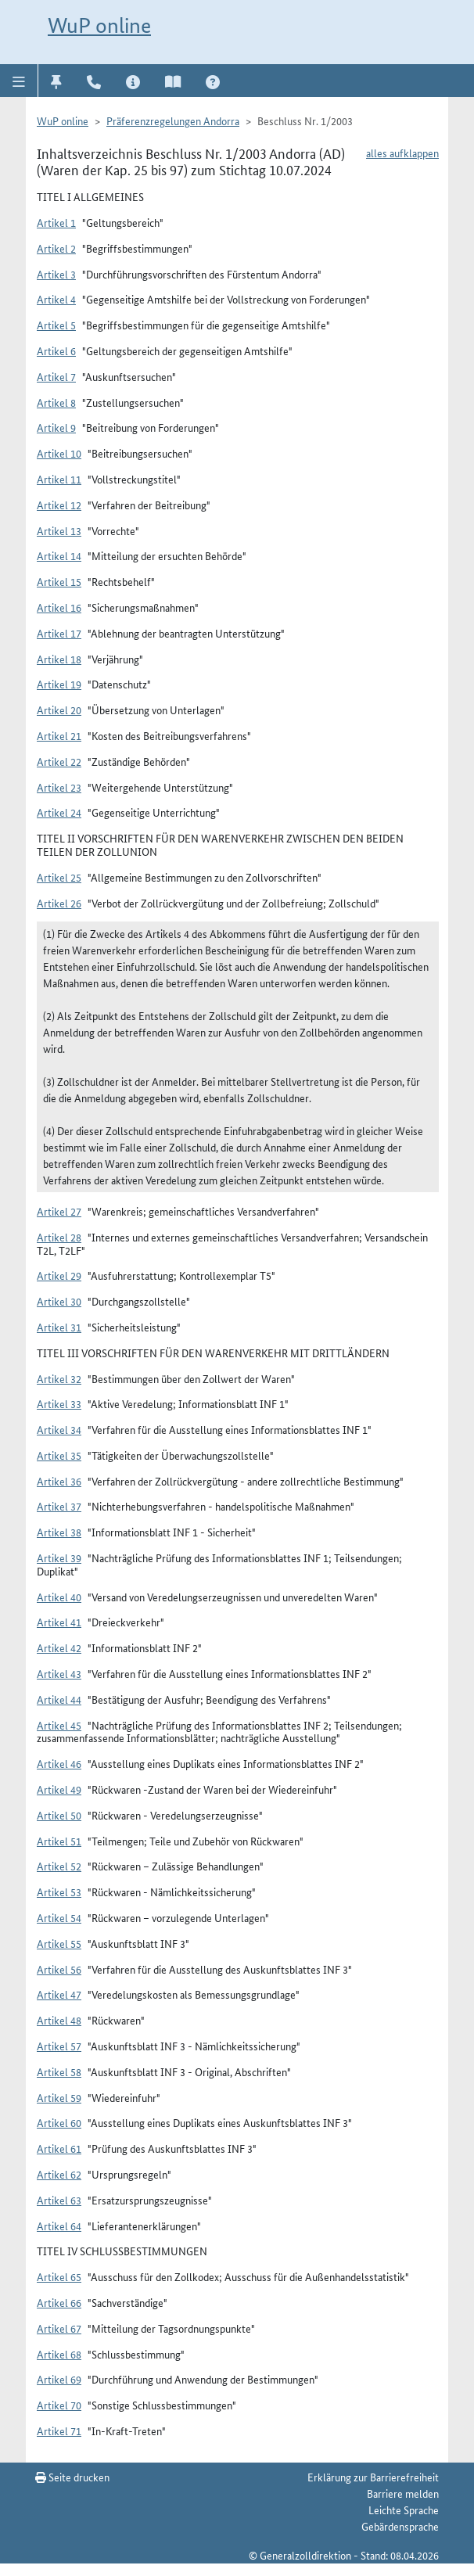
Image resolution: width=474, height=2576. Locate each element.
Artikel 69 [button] (59, 2379)
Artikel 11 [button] (59, 479)
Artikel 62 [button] (59, 2174)
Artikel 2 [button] (56, 248)
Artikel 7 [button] (56, 376)
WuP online (99, 25)
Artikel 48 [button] (59, 2020)
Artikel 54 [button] (59, 1917)
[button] (19, 80)
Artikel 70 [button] (59, 2405)
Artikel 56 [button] (59, 1969)
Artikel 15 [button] (59, 581)
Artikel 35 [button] (59, 1455)
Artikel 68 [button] (59, 2354)
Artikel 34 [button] (59, 1429)
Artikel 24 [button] (59, 812)
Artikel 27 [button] (59, 1211)
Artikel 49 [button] (59, 1789)
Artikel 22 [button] (59, 761)
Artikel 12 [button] (59, 504)
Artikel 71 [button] (59, 2430)
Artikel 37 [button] (59, 1506)
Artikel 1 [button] (56, 222)
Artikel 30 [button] (59, 1301)
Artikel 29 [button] (59, 1275)
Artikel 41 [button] (59, 1621)
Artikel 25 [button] (59, 877)
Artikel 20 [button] (59, 709)
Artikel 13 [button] (59, 530)
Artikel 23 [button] (59, 787)
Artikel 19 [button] (59, 684)
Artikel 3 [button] (56, 274)
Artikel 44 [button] (59, 1699)
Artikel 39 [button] (59, 1557)
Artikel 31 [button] (59, 1327)
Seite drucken (72, 2476)
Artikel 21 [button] (59, 735)
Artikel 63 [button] (59, 2200)
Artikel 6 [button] (56, 350)
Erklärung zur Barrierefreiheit (373, 2476)
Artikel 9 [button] (56, 427)
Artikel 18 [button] (59, 658)
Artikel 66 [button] (59, 2302)
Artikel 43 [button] (59, 1673)
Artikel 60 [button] (59, 2122)
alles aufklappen (402, 152)
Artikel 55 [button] (59, 1943)
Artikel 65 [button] (59, 2276)
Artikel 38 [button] (59, 1531)
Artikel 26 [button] (59, 903)
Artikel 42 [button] (59, 1647)
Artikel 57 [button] (59, 2045)
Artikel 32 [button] (59, 1378)
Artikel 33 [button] (59, 1403)
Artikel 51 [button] (59, 1840)
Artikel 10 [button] (59, 453)
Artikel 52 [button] (59, 1866)
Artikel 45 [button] (59, 1725)
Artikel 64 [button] (59, 2225)
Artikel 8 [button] (56, 402)
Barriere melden (403, 2493)
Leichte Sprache (403, 2509)
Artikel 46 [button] (59, 1763)
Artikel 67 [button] (59, 2328)
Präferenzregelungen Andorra (172, 120)
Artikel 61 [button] (59, 2148)
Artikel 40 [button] (59, 1596)
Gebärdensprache (400, 2526)
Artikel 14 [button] (59, 555)
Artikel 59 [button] (59, 2097)
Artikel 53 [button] (59, 1891)
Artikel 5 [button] (56, 324)
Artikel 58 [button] (59, 2071)
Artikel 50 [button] (59, 1815)
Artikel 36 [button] (59, 1481)
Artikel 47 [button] (59, 1994)
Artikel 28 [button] (59, 1237)
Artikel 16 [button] (59, 607)
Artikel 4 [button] (56, 299)
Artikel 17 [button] (59, 633)
